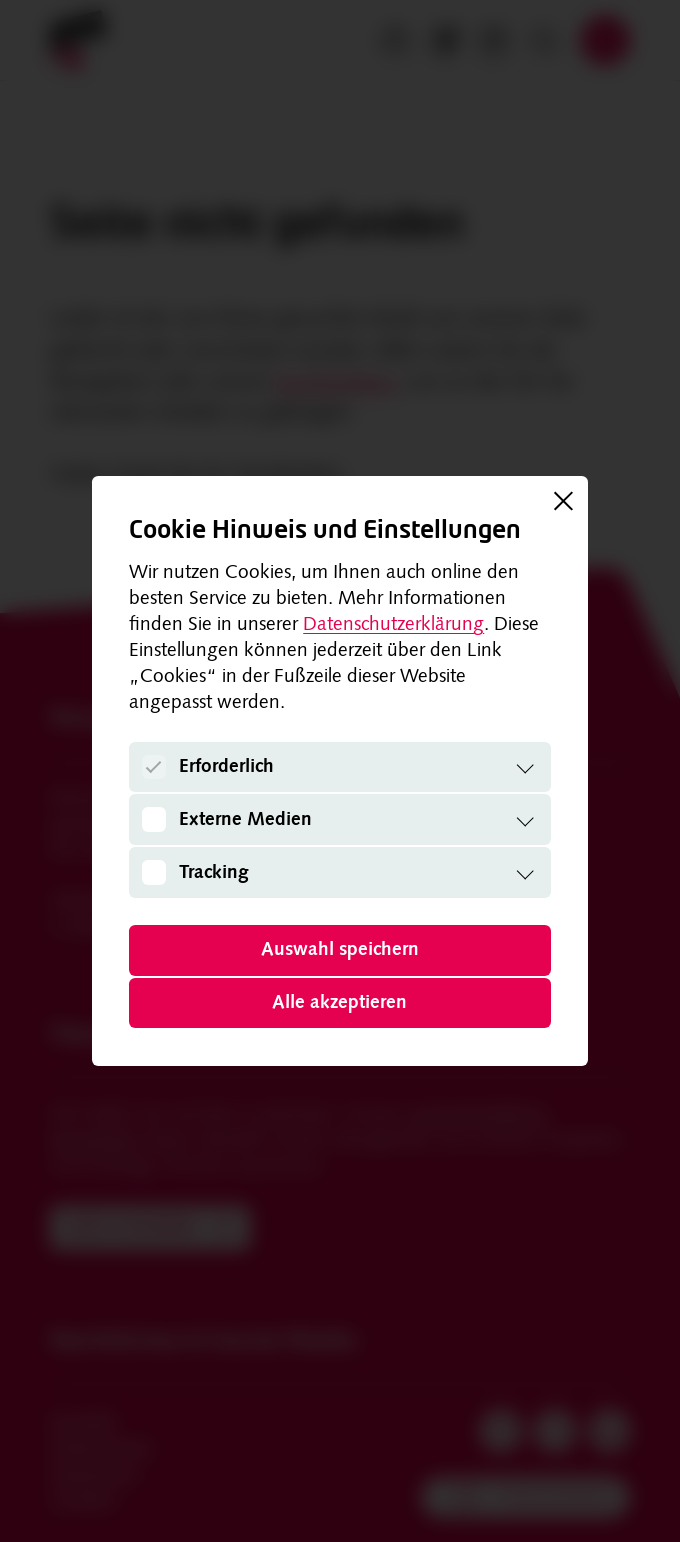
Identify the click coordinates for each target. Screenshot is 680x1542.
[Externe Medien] (154, 819)
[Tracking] (154, 872)
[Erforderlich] (154, 767)
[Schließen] (563, 501)
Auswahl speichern (340, 950)
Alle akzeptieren (339, 1003)
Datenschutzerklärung (393, 625)
